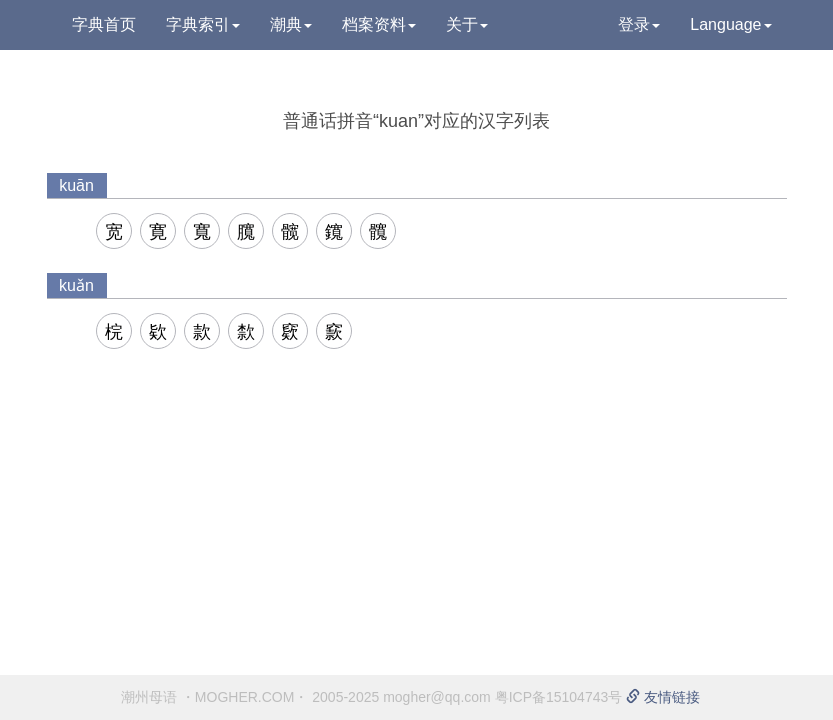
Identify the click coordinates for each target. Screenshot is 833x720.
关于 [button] (467, 24)
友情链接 (663, 697)
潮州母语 (149, 697)
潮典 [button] (291, 24)
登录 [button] (639, 24)
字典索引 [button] (203, 24)
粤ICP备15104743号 (559, 697)
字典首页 (104, 24)
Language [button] (730, 24)
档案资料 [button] (379, 24)
